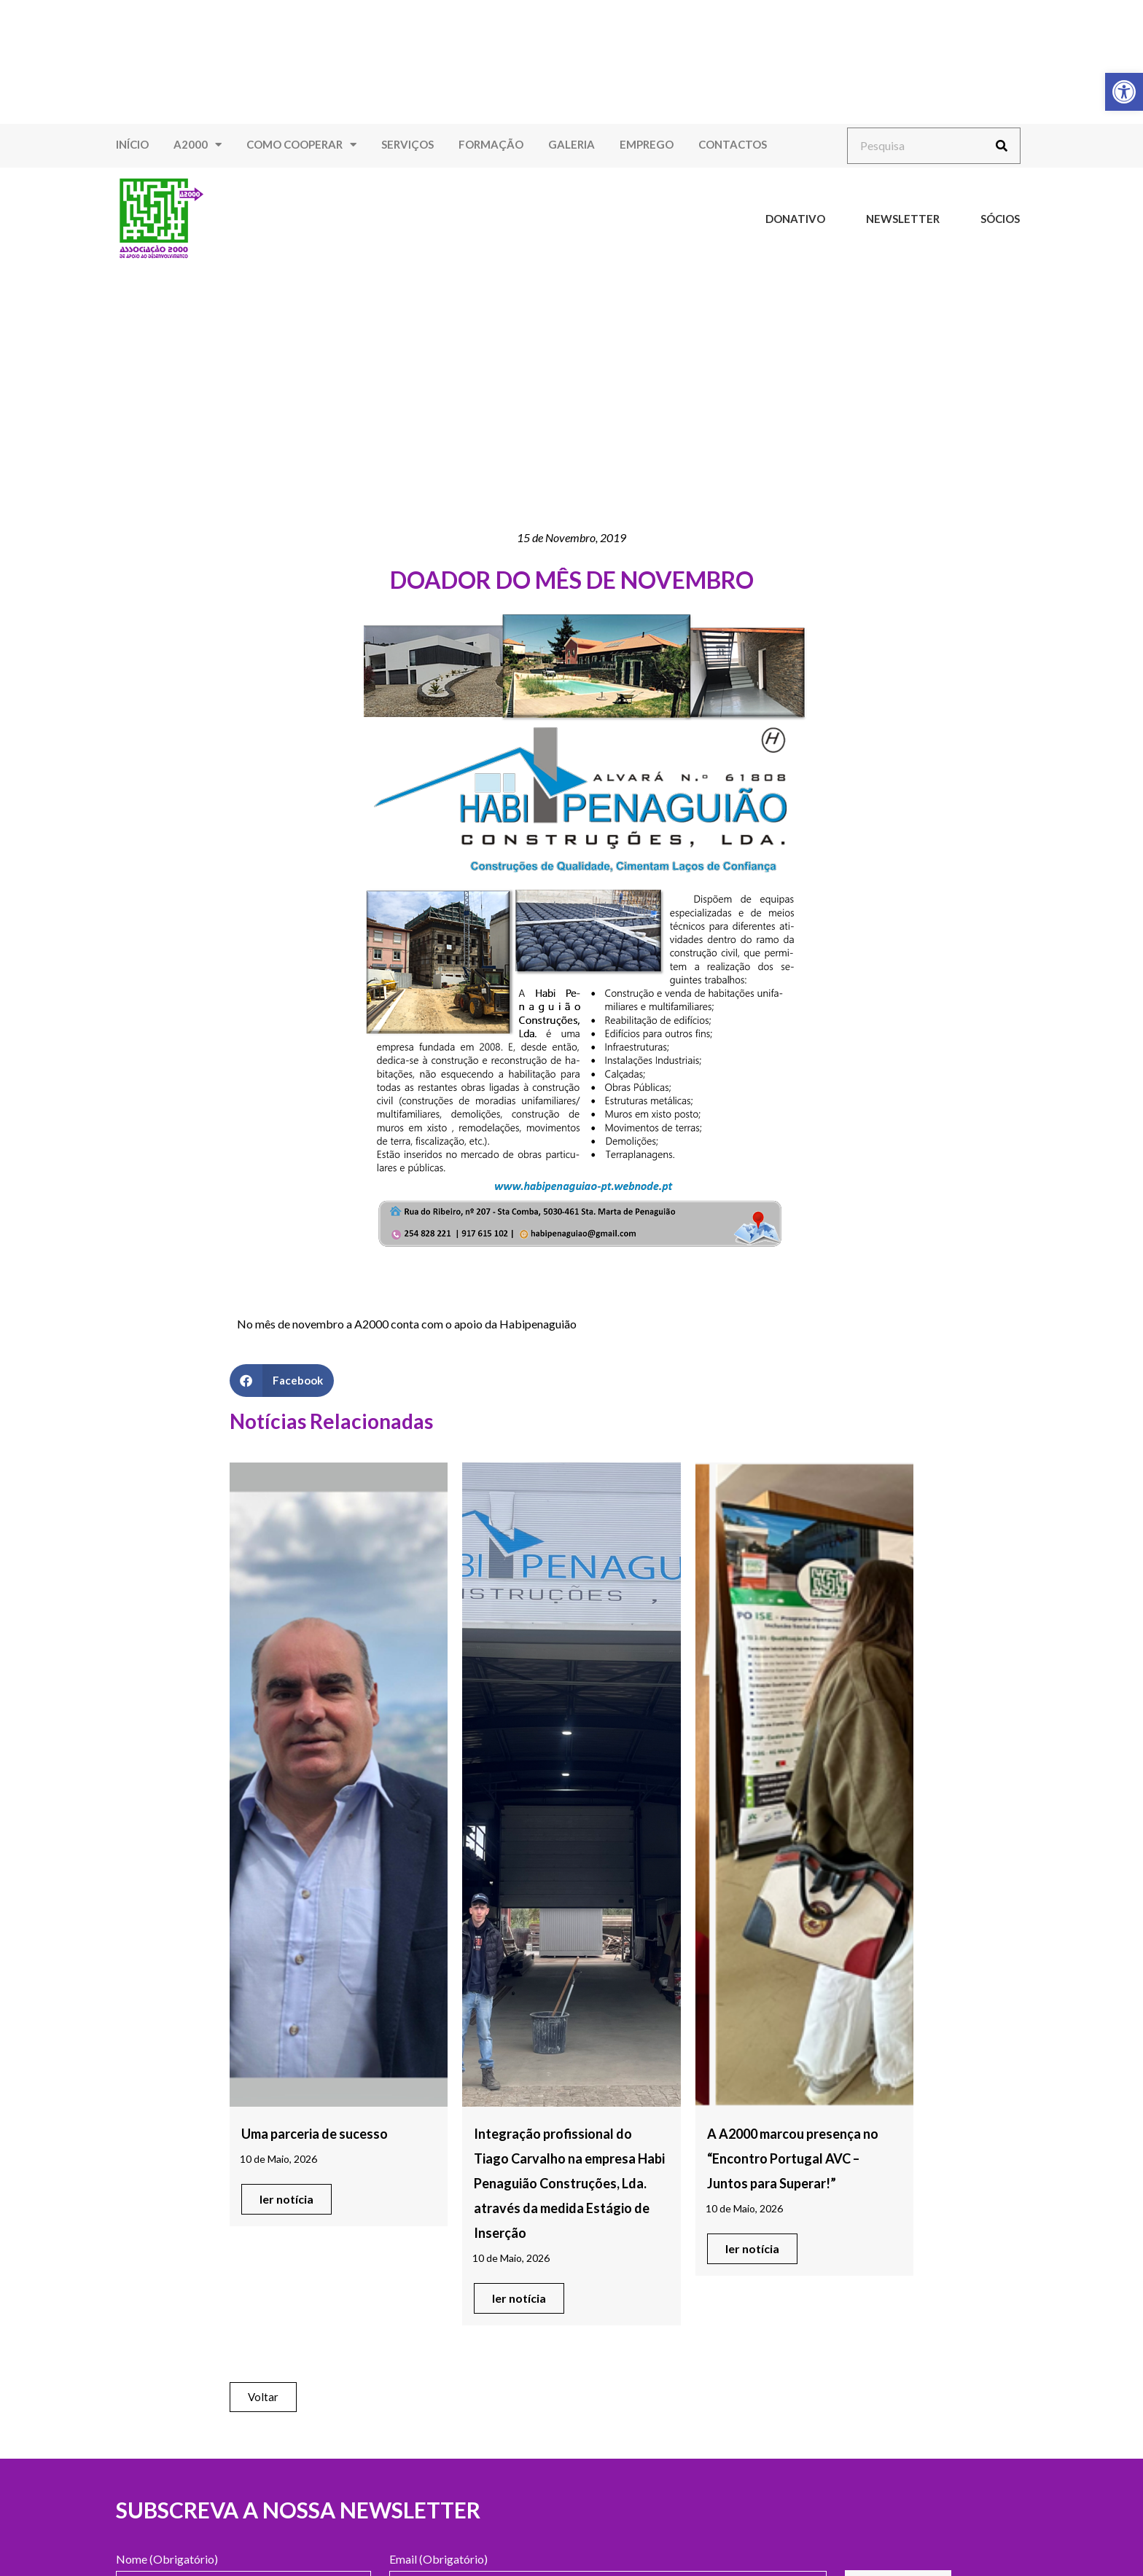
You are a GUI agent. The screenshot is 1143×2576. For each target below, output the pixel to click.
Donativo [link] (795, 218)
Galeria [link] (571, 144)
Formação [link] (491, 144)
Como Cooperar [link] (301, 144)
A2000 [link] (197, 144)
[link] (1124, 92)
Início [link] (132, 144)
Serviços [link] (407, 144)
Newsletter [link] (903, 218)
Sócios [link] (1000, 218)
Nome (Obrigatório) (167, 2559)
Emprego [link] (647, 144)
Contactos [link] (732, 144)
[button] (282, 1380)
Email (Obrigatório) (438, 2559)
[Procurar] (1001, 145)
